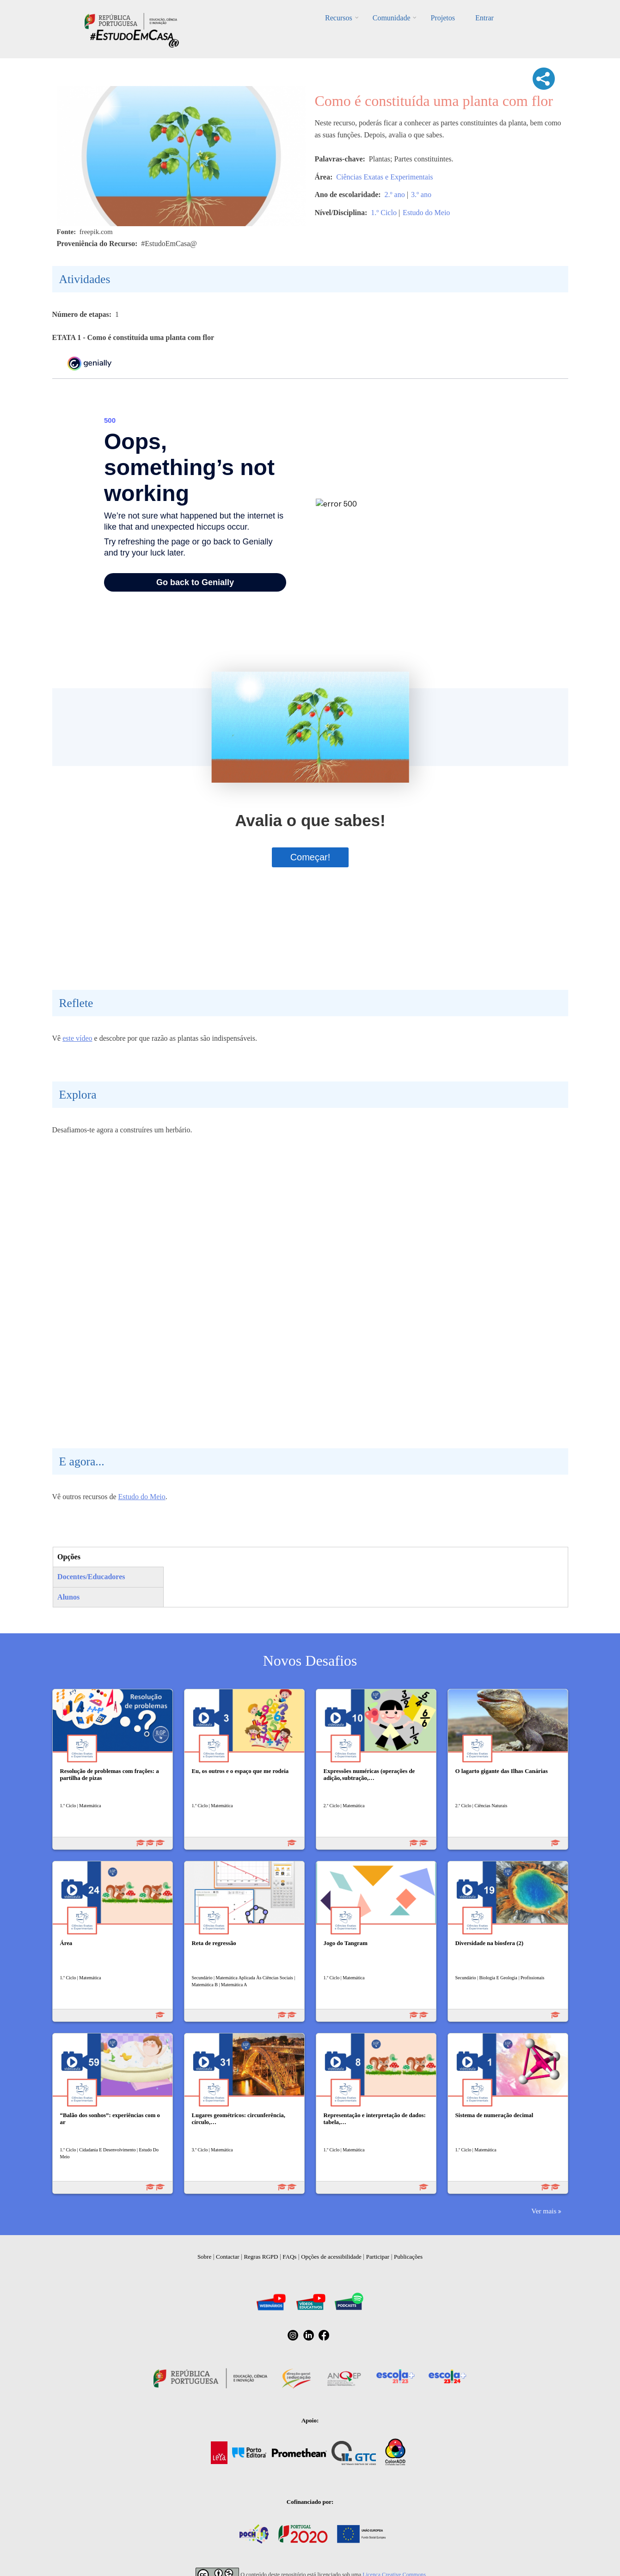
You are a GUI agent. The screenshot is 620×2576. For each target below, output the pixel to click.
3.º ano (421, 194)
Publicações (408, 2256)
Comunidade (392, 18)
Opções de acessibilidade (331, 2256)
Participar (378, 2256)
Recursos (338, 18)
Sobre (204, 2256)
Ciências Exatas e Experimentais (384, 177)
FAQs (289, 2256)
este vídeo (77, 1038)
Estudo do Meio (426, 212)
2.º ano (395, 194)
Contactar (227, 2256)
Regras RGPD (261, 2256)
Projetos (442, 18)
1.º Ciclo (384, 212)
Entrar (484, 18)
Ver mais (543, 2211)
